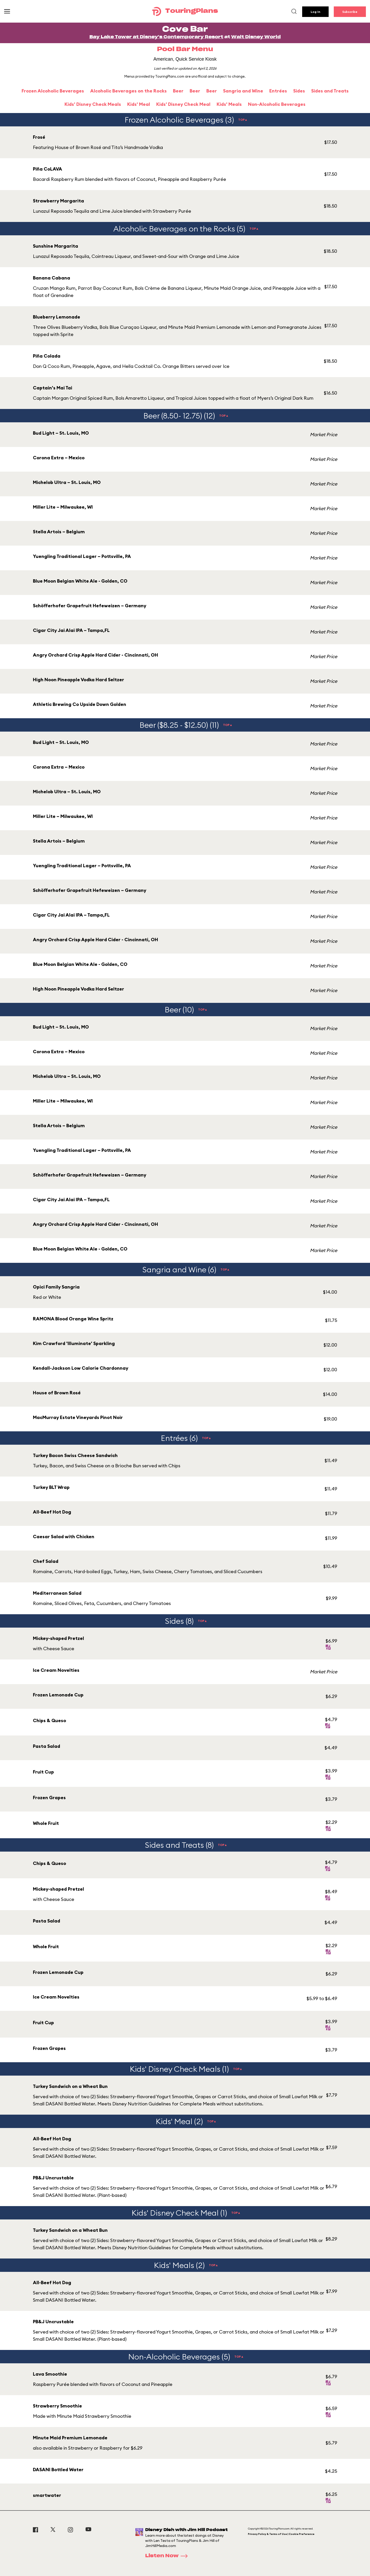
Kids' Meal (138, 104)
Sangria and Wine (243, 91)
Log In (315, 12)
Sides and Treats (330, 91)
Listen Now (168, 2556)
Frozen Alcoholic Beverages (53, 91)
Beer (178, 91)
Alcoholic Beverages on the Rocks (128, 91)
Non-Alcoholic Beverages (277, 104)
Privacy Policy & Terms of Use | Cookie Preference (281, 2534)
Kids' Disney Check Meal (183, 104)
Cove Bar (185, 29)
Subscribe (349, 12)
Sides (299, 91)
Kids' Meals (229, 104)
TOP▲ (243, 120)
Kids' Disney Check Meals (92, 104)
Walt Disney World (256, 37)
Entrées (278, 91)
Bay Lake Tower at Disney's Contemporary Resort (156, 37)
